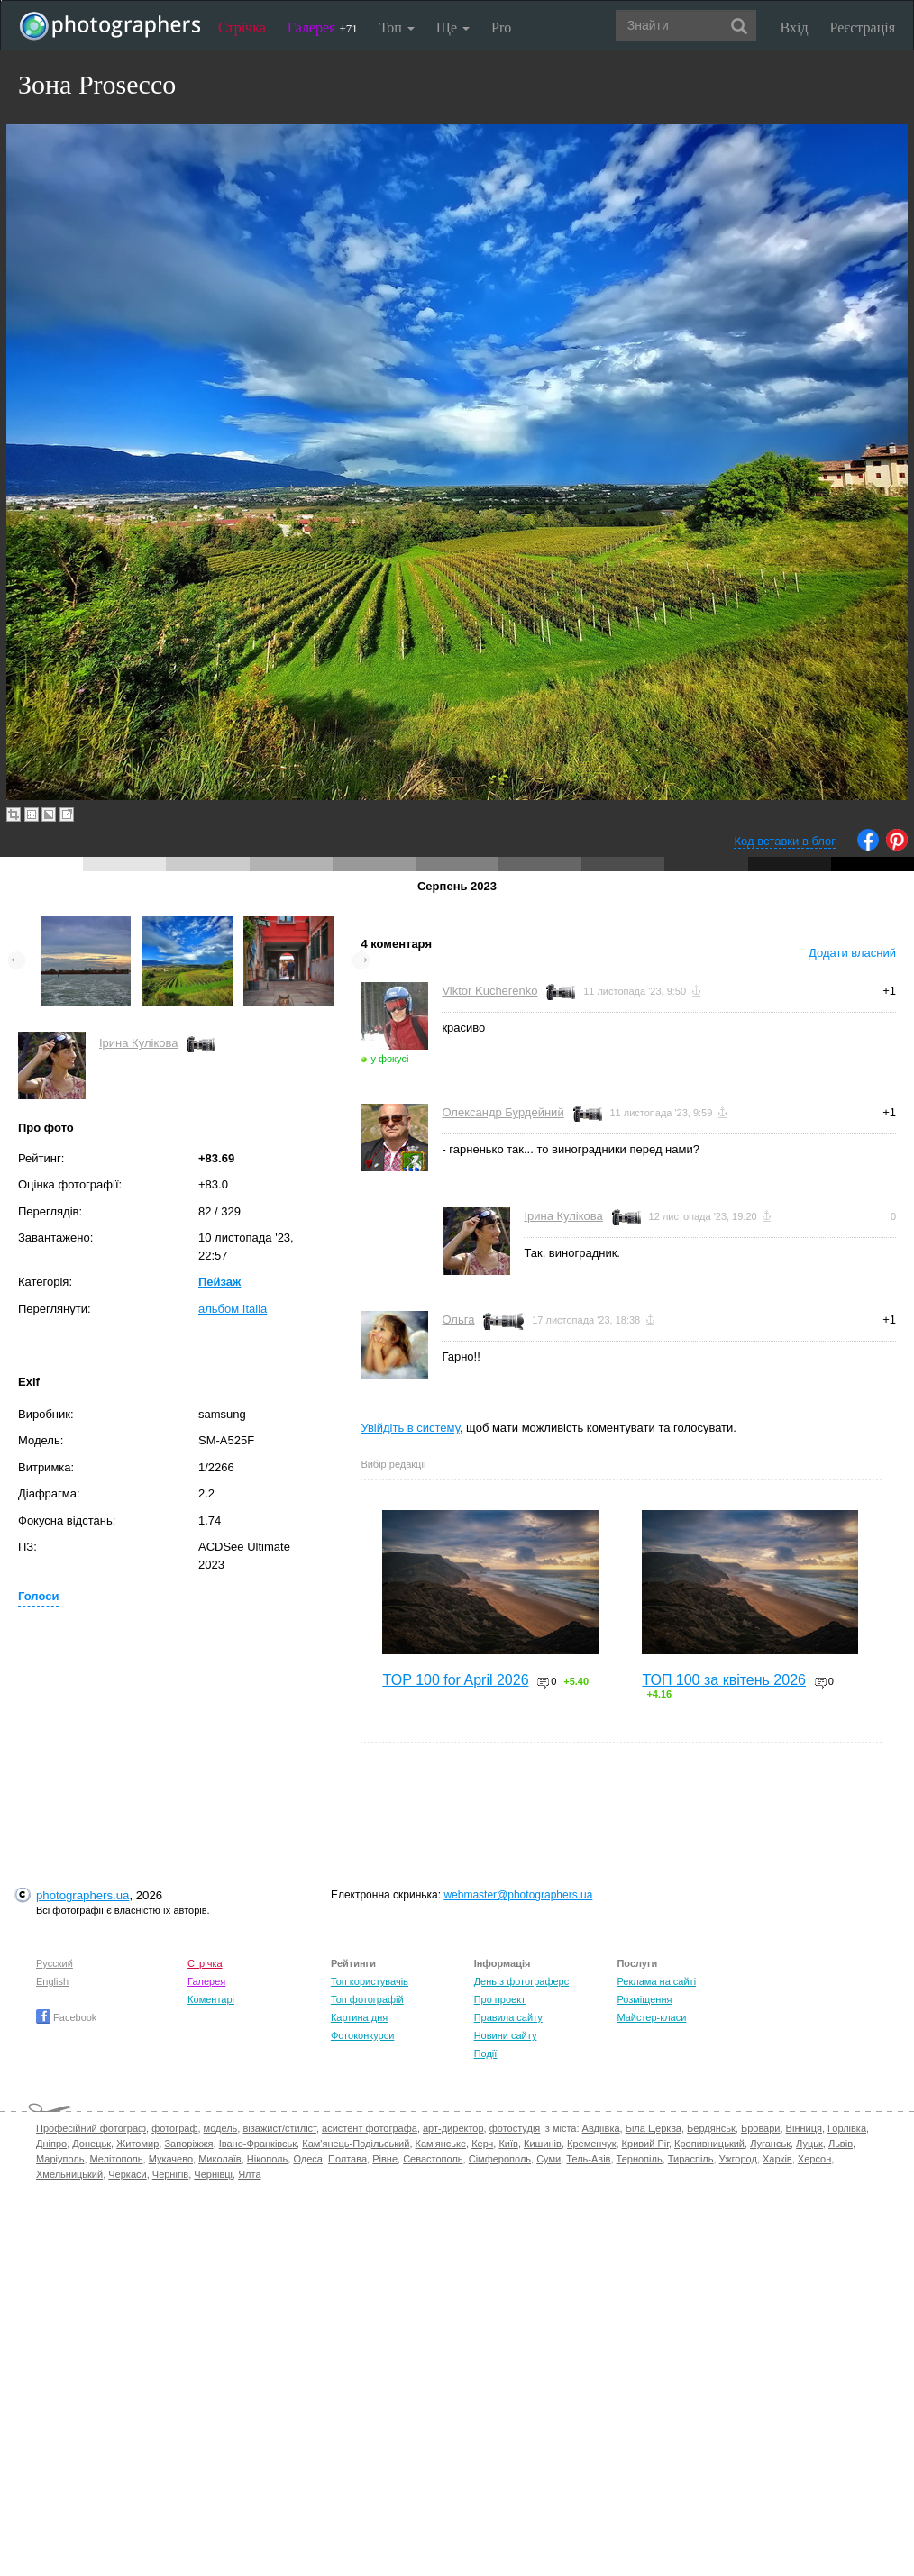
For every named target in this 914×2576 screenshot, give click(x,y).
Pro (501, 27)
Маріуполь (60, 2158)
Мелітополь (116, 2158)
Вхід (795, 27)
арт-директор (453, 2128)
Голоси (38, 1596)
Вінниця (804, 2128)
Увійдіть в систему (410, 1427)
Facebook (66, 2017)
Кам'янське (441, 2143)
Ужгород (738, 2158)
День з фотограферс (522, 1981)
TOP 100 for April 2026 (455, 1680)
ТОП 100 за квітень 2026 (724, 1680)
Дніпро (51, 2143)
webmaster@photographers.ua (517, 1895)
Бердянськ (711, 2128)
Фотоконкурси (362, 2035)
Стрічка (242, 27)
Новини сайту (505, 2035)
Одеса (307, 2158)
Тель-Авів (588, 2158)
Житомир (137, 2143)
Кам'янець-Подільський (355, 2143)
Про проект (500, 1999)
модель (221, 2128)
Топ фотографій (367, 1999)
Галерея (323, 27)
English (52, 1981)
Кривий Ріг (645, 2143)
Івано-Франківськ (258, 2143)
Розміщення (644, 1999)
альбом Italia (232, 1308)
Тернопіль (640, 2158)
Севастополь (432, 2158)
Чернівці (213, 2174)
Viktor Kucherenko (489, 990)
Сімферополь (500, 2158)
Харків (777, 2158)
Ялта (249, 2174)
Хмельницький (69, 2174)
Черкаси (127, 2174)
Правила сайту (508, 2017)
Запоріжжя (188, 2143)
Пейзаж (219, 1281)
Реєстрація (862, 27)
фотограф (174, 2128)
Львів (840, 2143)
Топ (397, 27)
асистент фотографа (369, 2128)
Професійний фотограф (91, 2128)
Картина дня (359, 2017)
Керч (482, 2143)
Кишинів (543, 2143)
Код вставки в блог (785, 841)
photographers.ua (82, 1895)
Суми (548, 2158)
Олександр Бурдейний (502, 1112)
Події (486, 2053)
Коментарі (210, 1999)
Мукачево (171, 2158)
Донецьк (91, 2143)
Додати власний (852, 953)
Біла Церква (653, 2128)
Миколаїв (220, 2158)
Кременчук (591, 2143)
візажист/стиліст (278, 2128)
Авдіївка (601, 2128)
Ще (453, 27)
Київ (507, 2143)
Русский (54, 1963)
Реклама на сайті (656, 1981)
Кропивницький (709, 2143)
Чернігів (170, 2174)
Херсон (814, 2158)
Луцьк (809, 2143)
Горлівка (846, 2128)
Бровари (761, 2128)
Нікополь (267, 2158)
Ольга (458, 1319)
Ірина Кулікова (138, 1043)
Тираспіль (691, 2158)
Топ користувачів (369, 1981)
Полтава (347, 2158)
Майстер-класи (651, 2017)
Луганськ (770, 2143)
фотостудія (515, 2128)
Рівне (385, 2158)
